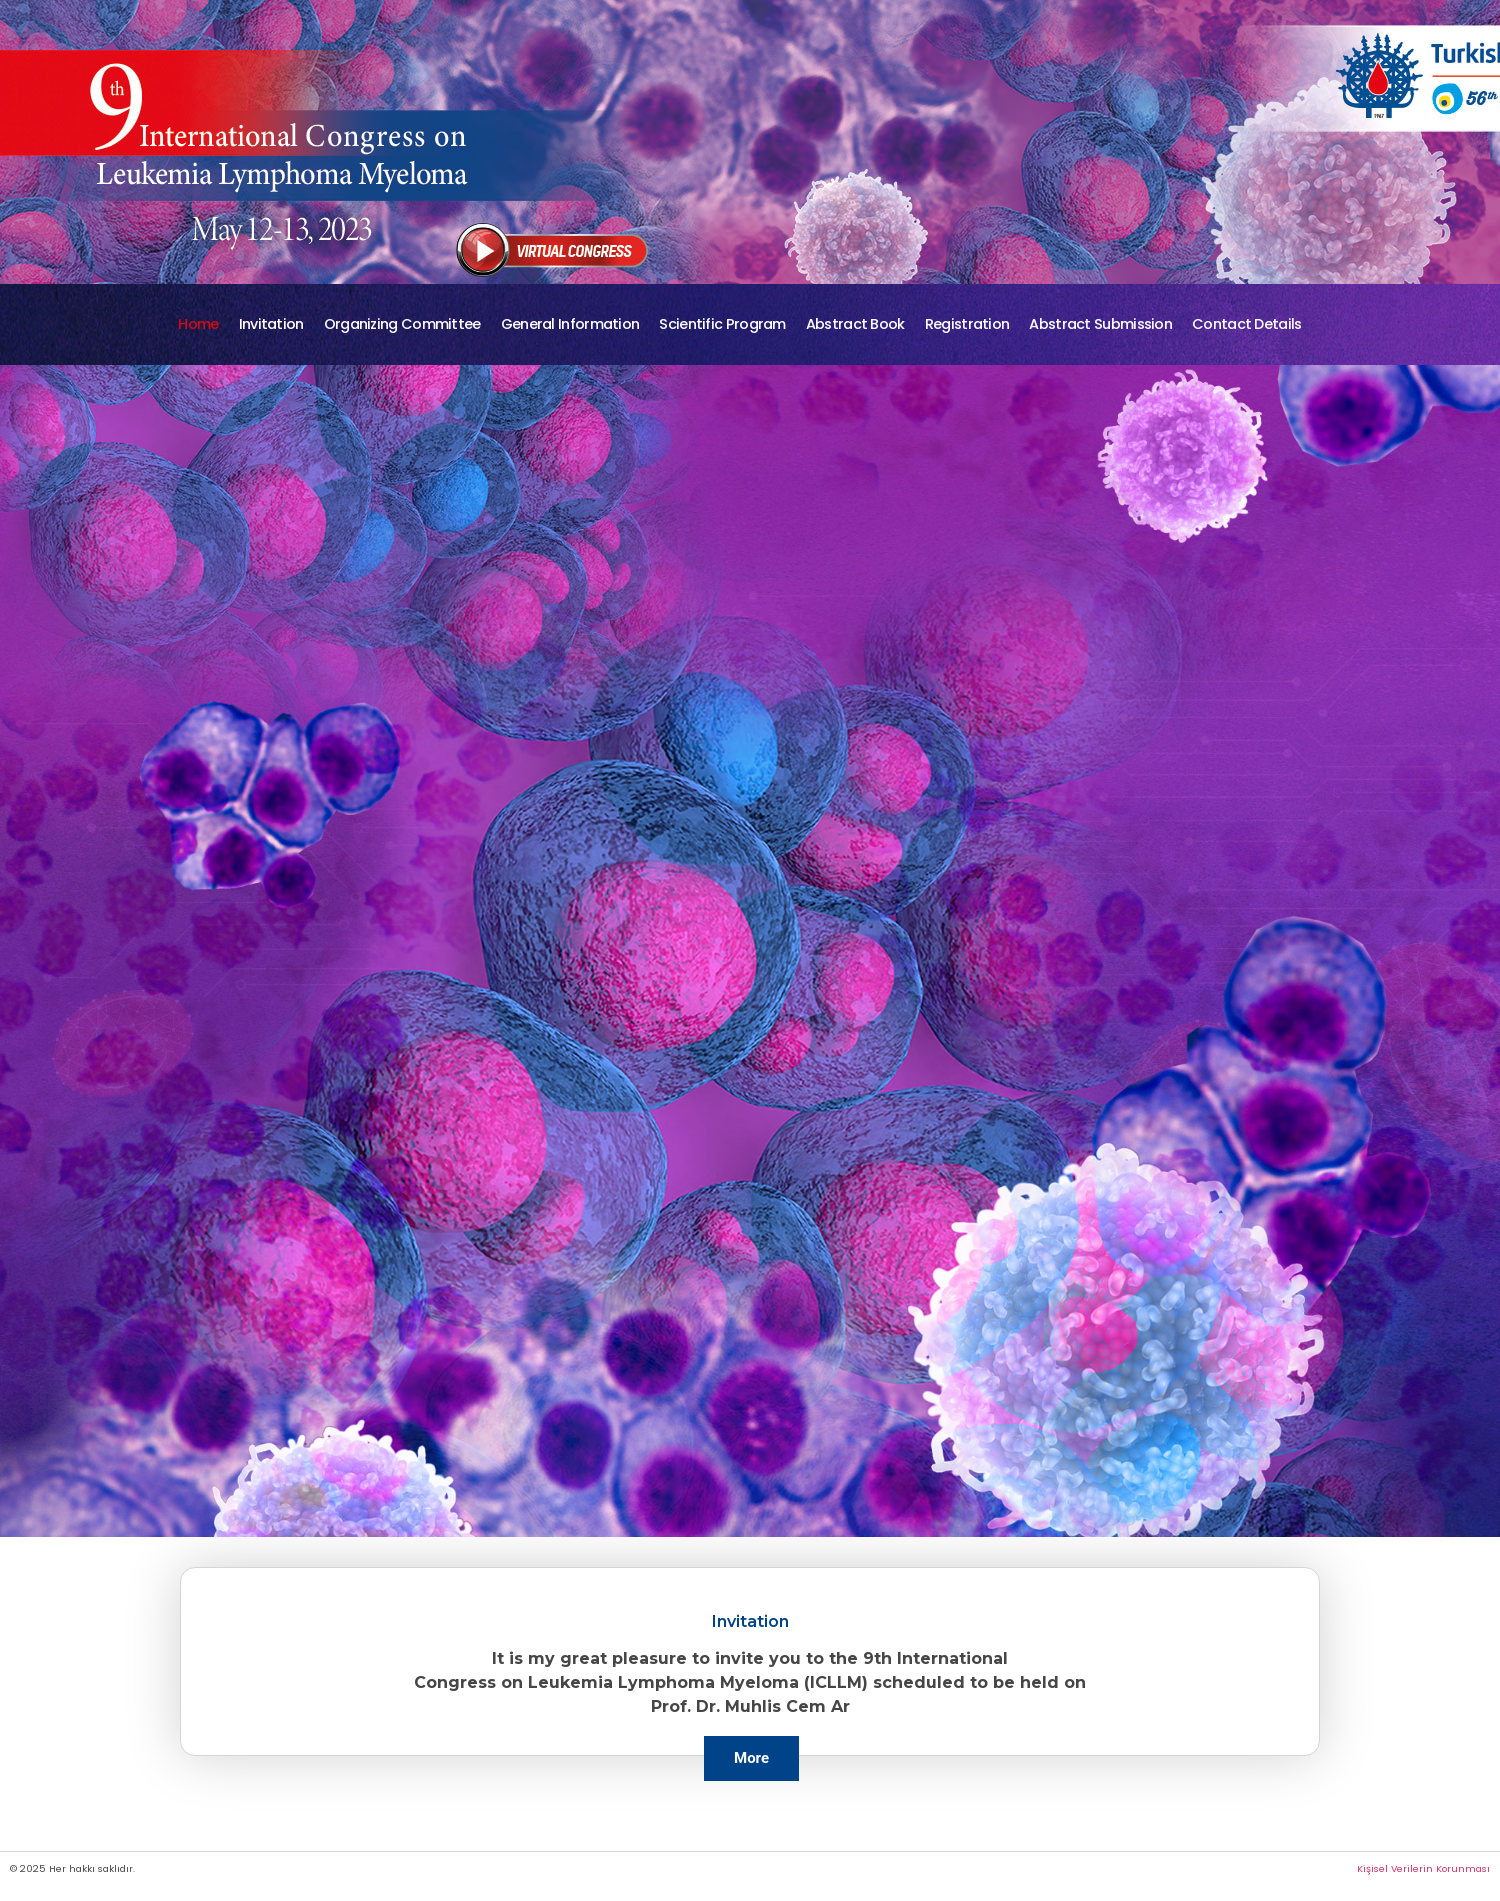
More (751, 1758)
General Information (570, 324)
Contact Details (1247, 324)
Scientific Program (722, 324)
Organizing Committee (402, 324)
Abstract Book (855, 324)
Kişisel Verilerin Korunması (1423, 1868)
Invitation (271, 324)
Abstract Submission (1100, 324)
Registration (967, 324)
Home (198, 324)
